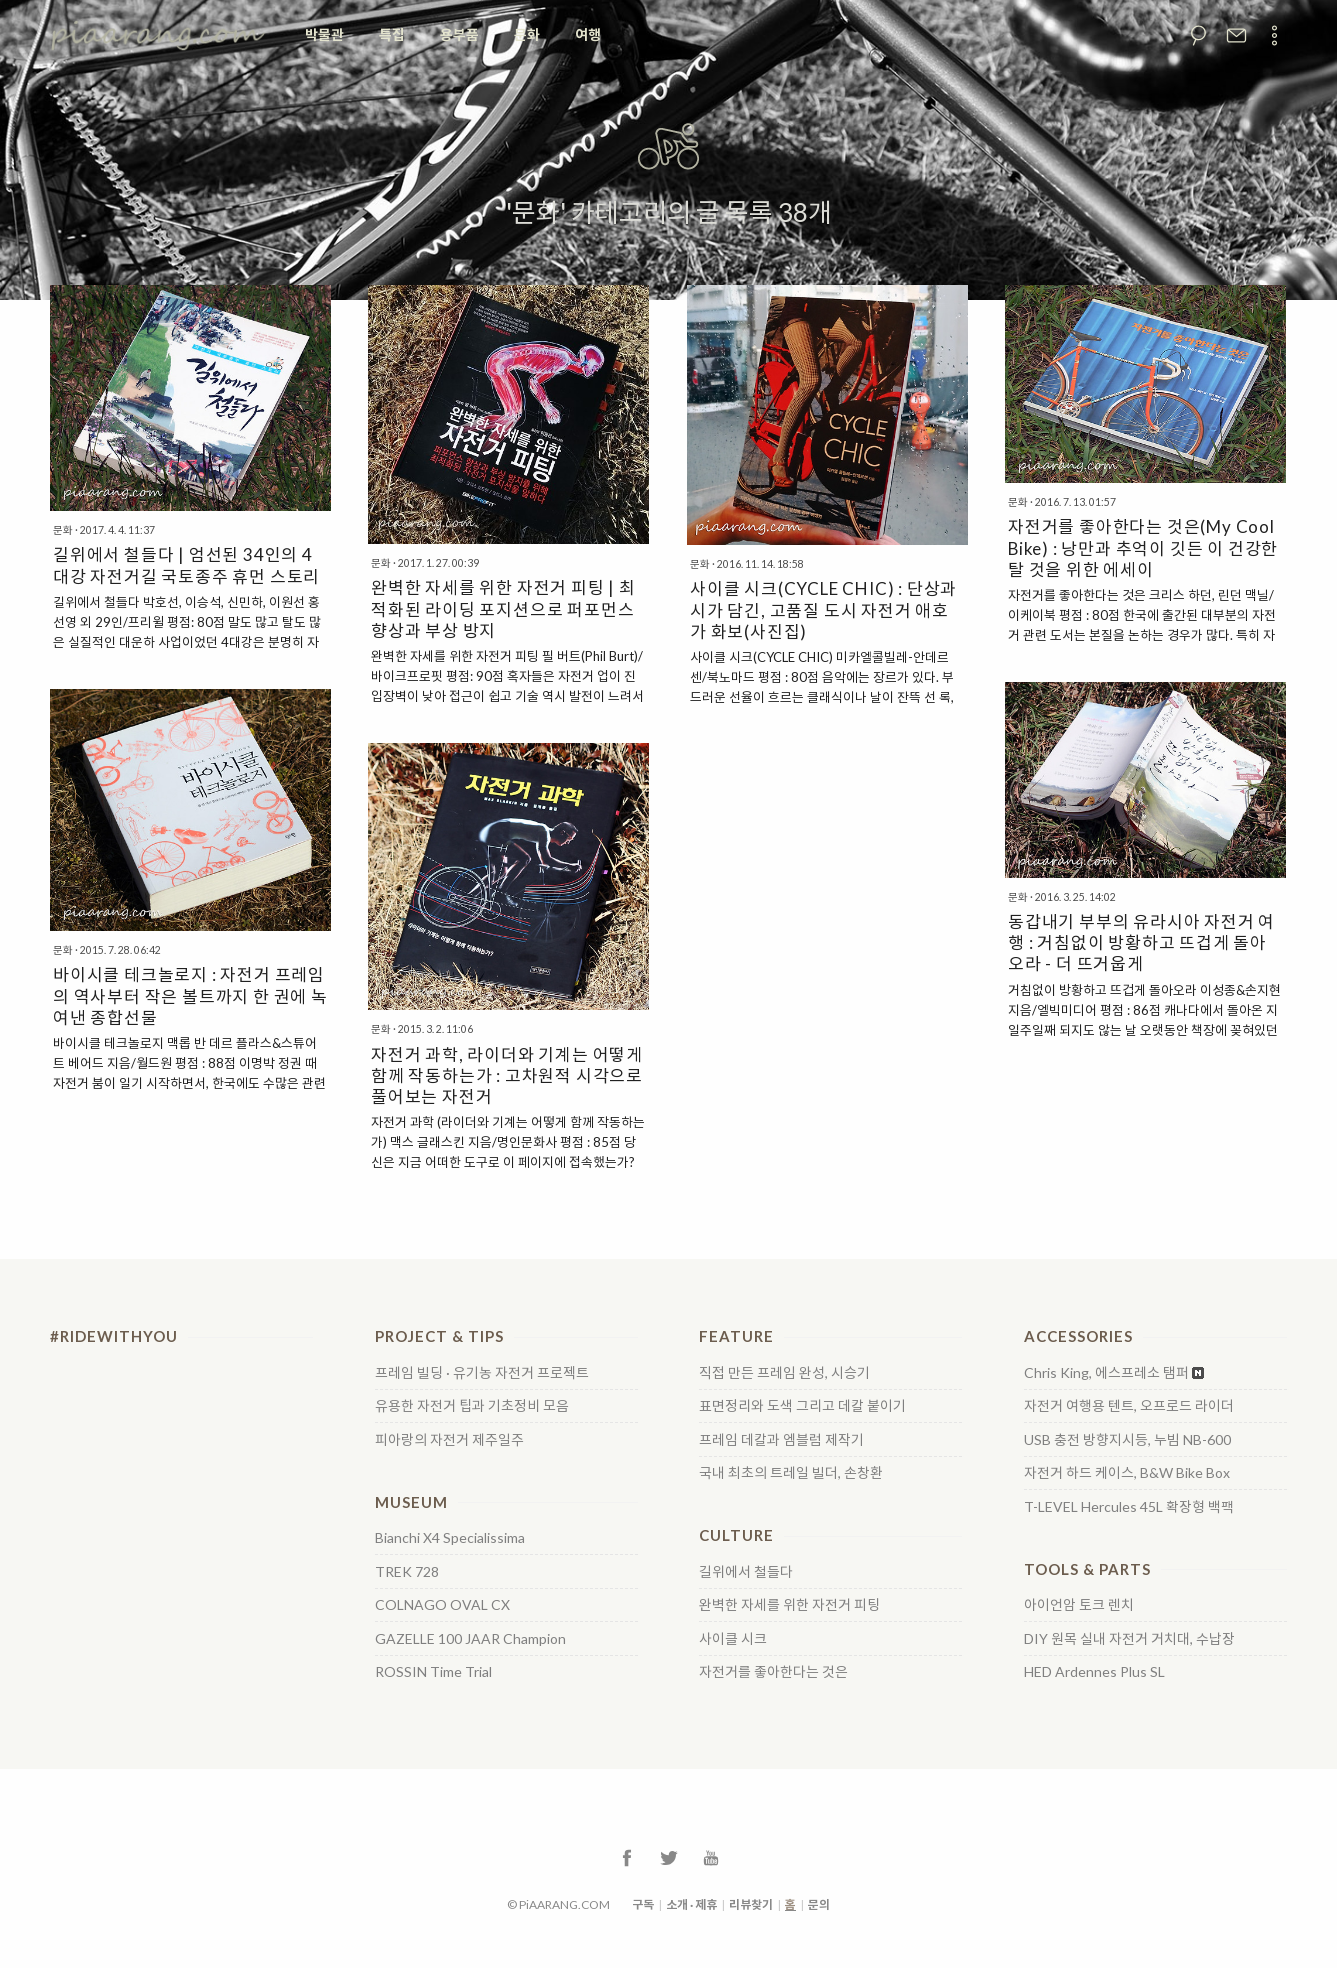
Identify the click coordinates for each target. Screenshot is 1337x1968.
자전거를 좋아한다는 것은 (773, 1672)
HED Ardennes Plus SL (1094, 1672)
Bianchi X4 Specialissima (450, 1538)
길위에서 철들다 (746, 1572)
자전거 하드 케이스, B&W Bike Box (1127, 1473)
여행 (588, 34)
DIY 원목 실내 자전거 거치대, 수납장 (1129, 1639)
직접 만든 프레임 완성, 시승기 (784, 1373)
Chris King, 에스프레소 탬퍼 (1106, 1373)
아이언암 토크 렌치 (1079, 1605)
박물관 (324, 34)
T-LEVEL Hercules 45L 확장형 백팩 (1129, 1507)
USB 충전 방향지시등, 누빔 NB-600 (1127, 1440)
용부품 (459, 34)
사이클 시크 (733, 1639)
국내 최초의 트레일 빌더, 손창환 (791, 1473)
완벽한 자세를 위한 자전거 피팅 (789, 1605)
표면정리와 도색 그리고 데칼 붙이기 (802, 1406)
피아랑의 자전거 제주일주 (449, 1440)
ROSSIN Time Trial (433, 1672)
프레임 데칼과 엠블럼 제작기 (781, 1440)
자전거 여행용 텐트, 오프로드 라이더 (1129, 1406)
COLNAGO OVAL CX (442, 1605)
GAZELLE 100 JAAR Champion (470, 1639)
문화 (527, 34)
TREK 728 (407, 1572)
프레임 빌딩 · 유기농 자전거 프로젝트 (482, 1373)
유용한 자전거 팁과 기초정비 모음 (472, 1406)
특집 (392, 34)
